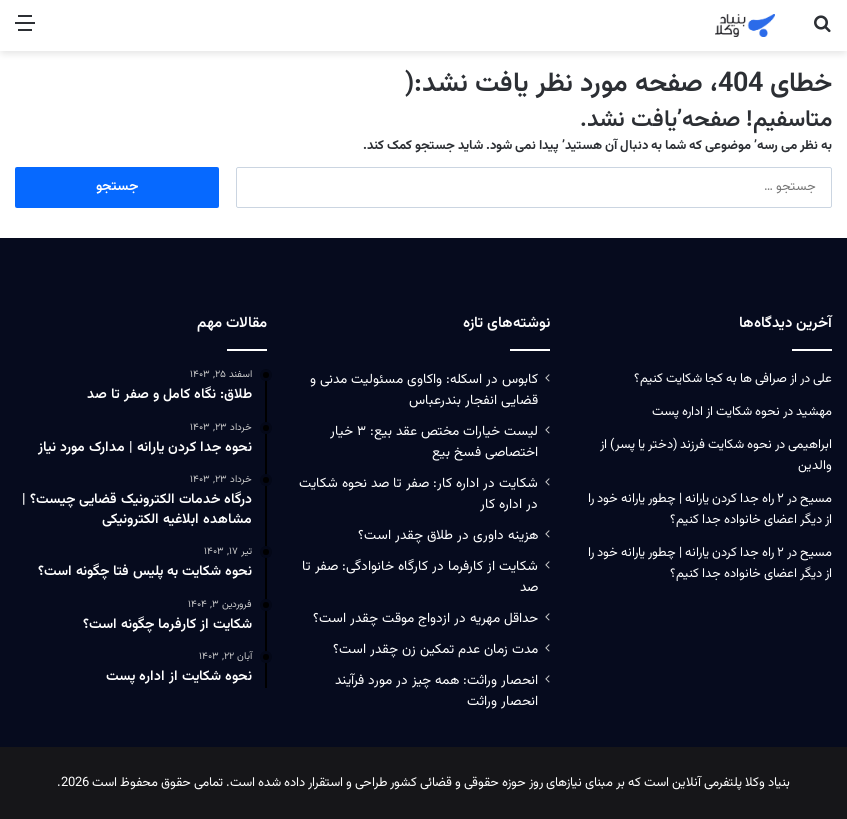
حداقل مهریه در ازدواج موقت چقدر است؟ (425, 618)
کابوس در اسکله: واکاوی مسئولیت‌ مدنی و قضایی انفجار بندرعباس (424, 390)
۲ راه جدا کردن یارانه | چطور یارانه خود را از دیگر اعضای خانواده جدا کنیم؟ (710, 509)
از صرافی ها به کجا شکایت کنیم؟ (715, 379)
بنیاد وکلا (767, 783)
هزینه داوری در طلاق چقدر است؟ (448, 535)
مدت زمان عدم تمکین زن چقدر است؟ (435, 649)
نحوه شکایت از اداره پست (716, 412)
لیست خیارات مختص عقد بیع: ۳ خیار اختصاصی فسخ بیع (434, 442)
